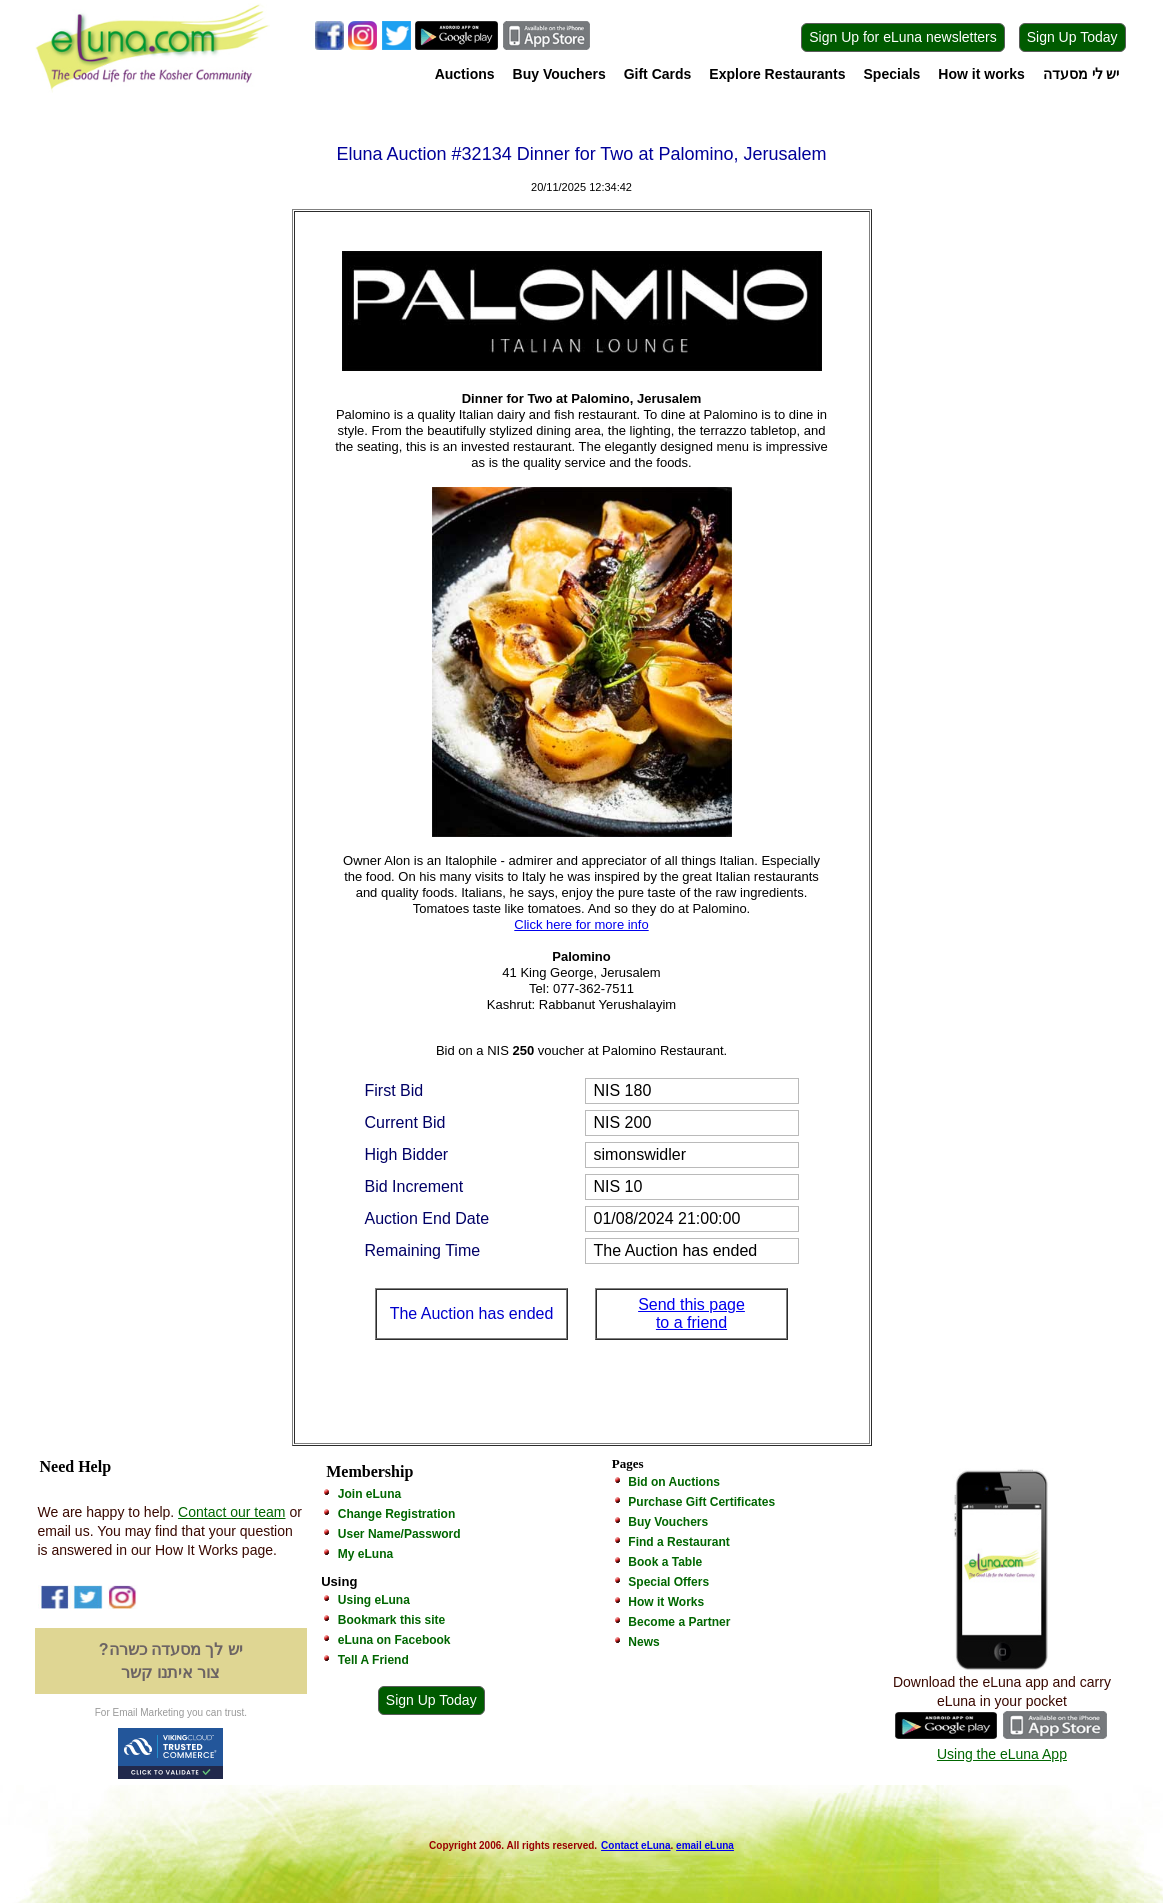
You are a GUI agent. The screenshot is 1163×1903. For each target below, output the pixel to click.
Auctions (465, 74)
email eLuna (705, 1845)
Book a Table (665, 1562)
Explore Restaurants (777, 74)
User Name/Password (399, 1534)
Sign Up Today (1072, 37)
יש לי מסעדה (1081, 74)
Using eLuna (374, 1600)
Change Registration (396, 1514)
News (643, 1642)
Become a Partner (679, 1622)
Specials (892, 74)
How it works (981, 74)
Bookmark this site (391, 1620)
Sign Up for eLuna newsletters (903, 37)
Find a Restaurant (678, 1542)
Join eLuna (369, 1494)
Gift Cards (658, 74)
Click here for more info (581, 924)
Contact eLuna (635, 1845)
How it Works (666, 1602)
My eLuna (365, 1554)
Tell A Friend (373, 1660)
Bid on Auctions (674, 1482)
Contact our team (231, 1512)
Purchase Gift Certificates (701, 1502)
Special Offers (668, 1582)
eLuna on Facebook (394, 1640)
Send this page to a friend (691, 1313)
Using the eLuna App (1002, 1754)
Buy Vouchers (559, 74)
